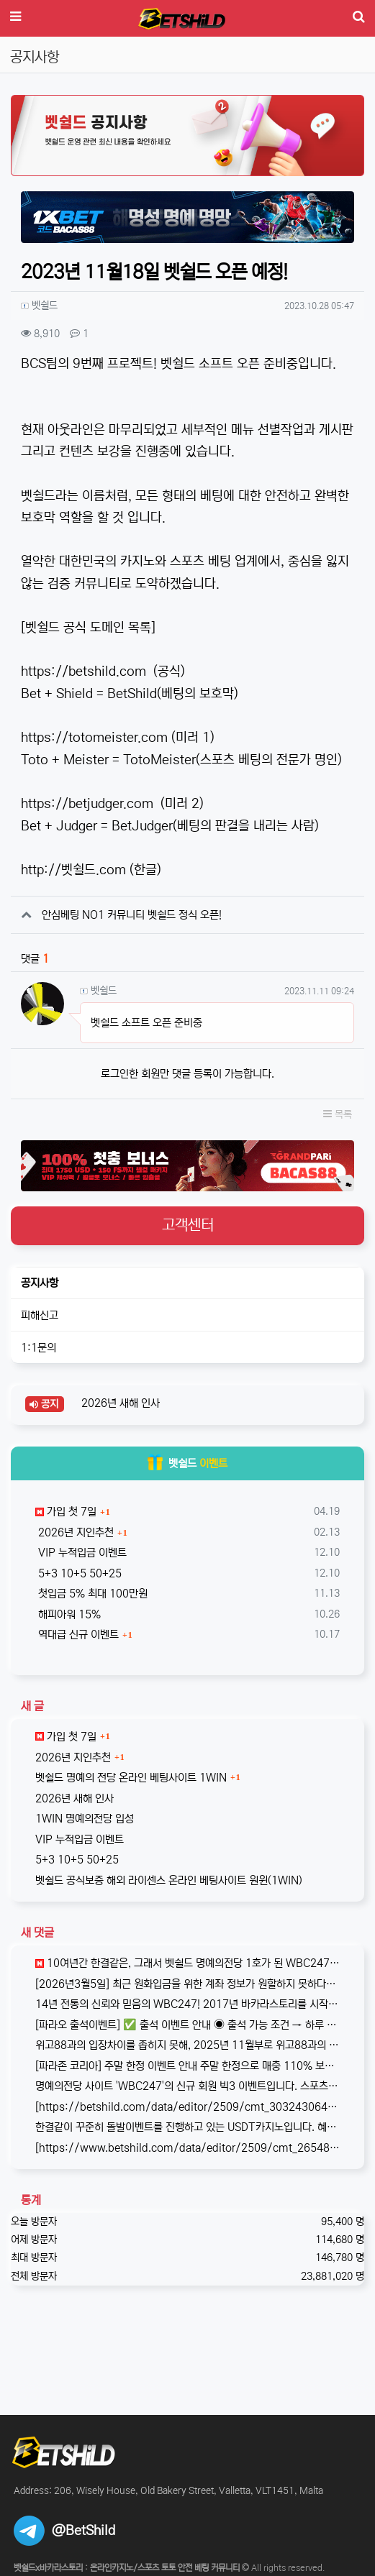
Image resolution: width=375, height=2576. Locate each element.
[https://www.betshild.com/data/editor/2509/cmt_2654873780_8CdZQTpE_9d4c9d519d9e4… (187, 2148)
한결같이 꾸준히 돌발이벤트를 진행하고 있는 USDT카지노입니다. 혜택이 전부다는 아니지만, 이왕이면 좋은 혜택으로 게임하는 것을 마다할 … (187, 2127)
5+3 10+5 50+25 (78, 1573)
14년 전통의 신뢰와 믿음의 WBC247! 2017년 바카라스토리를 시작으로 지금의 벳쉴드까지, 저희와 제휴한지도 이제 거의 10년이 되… (187, 2004)
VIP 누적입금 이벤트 (81, 1552)
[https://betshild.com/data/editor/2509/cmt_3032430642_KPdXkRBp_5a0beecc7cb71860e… (187, 2107)
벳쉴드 (187, 1463)
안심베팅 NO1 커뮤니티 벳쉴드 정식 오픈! (132, 915)
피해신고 (39, 1315)
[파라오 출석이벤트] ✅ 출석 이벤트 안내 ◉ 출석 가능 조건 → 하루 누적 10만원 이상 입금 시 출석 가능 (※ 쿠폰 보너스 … (187, 2025)
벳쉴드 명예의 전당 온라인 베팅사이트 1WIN (131, 1777)
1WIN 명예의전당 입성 (84, 1818)
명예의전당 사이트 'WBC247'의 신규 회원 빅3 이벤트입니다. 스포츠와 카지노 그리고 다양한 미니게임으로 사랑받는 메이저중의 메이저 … (187, 2086)
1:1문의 (38, 1348)
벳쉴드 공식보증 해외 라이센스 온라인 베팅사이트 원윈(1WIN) (168, 1880)
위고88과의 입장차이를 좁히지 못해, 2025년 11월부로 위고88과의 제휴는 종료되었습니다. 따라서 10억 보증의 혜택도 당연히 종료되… (187, 2045)
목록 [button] (337, 1114)
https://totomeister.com (94, 737)
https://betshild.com (83, 671)
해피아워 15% (68, 1614)
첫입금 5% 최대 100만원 (91, 1593)
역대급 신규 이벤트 (77, 1634)
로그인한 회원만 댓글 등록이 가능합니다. (187, 1074)
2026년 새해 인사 (119, 1403)
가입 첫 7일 (65, 1511)
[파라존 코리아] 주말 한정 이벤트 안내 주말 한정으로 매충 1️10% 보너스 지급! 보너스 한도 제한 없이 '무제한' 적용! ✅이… (187, 2066)
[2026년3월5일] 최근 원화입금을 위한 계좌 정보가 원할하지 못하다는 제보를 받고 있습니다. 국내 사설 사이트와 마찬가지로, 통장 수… (187, 1984)
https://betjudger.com (87, 804)
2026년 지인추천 (74, 1532)
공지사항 (39, 1283)
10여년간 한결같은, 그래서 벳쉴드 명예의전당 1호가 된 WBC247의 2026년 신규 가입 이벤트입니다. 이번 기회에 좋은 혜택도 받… (187, 1963)
